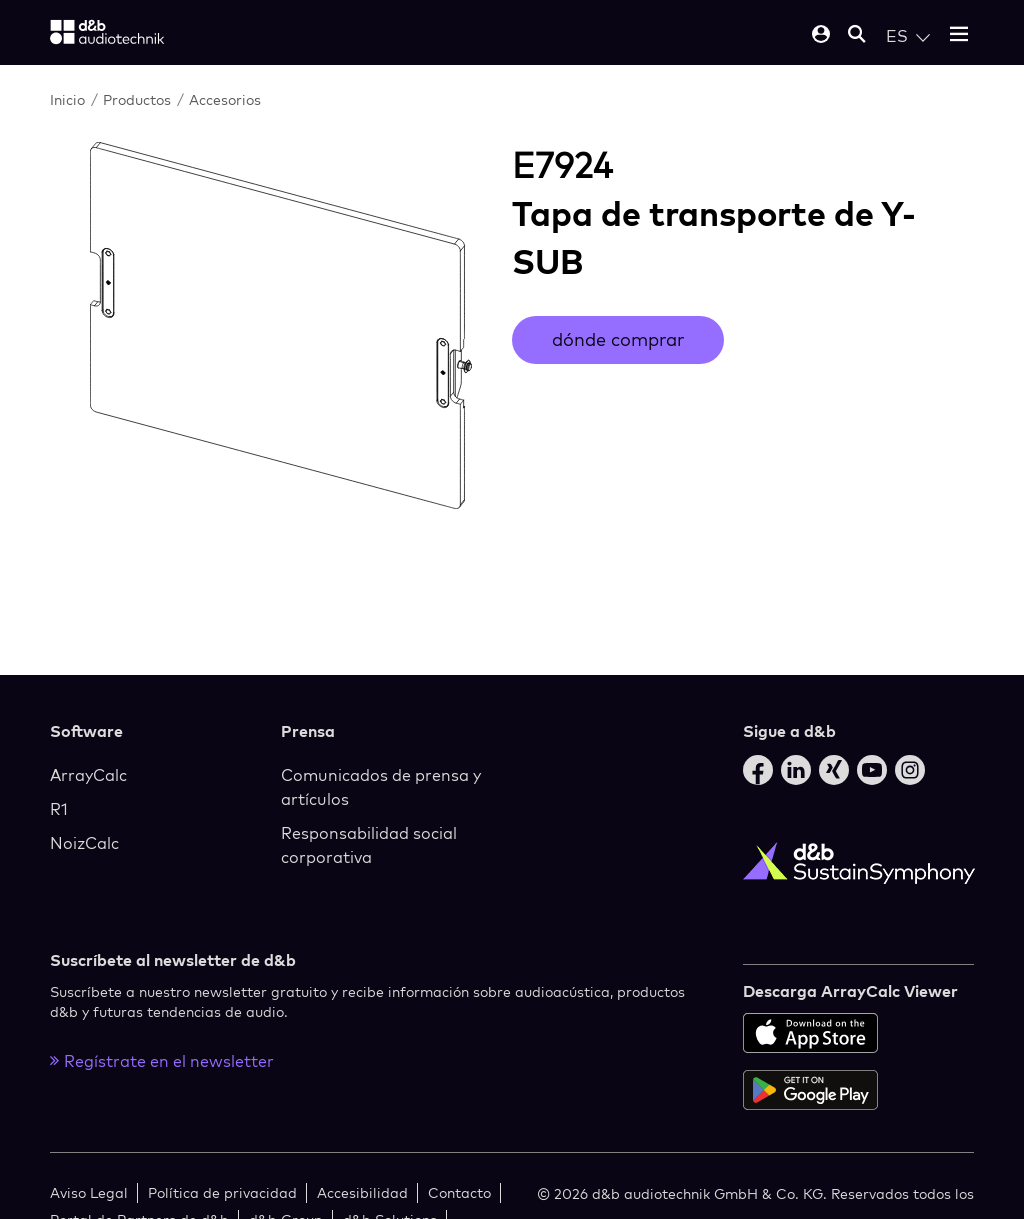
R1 (59, 809)
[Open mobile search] (857, 35)
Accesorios (225, 99)
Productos (137, 99)
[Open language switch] (908, 36)
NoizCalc (84, 843)
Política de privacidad (222, 1192)
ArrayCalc (88, 775)
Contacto (459, 1192)
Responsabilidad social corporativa (369, 845)
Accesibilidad (362, 1192)
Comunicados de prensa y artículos (381, 787)
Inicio (67, 99)
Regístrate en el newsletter (162, 1061)
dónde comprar (618, 339)
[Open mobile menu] (959, 35)
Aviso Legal (89, 1192)
